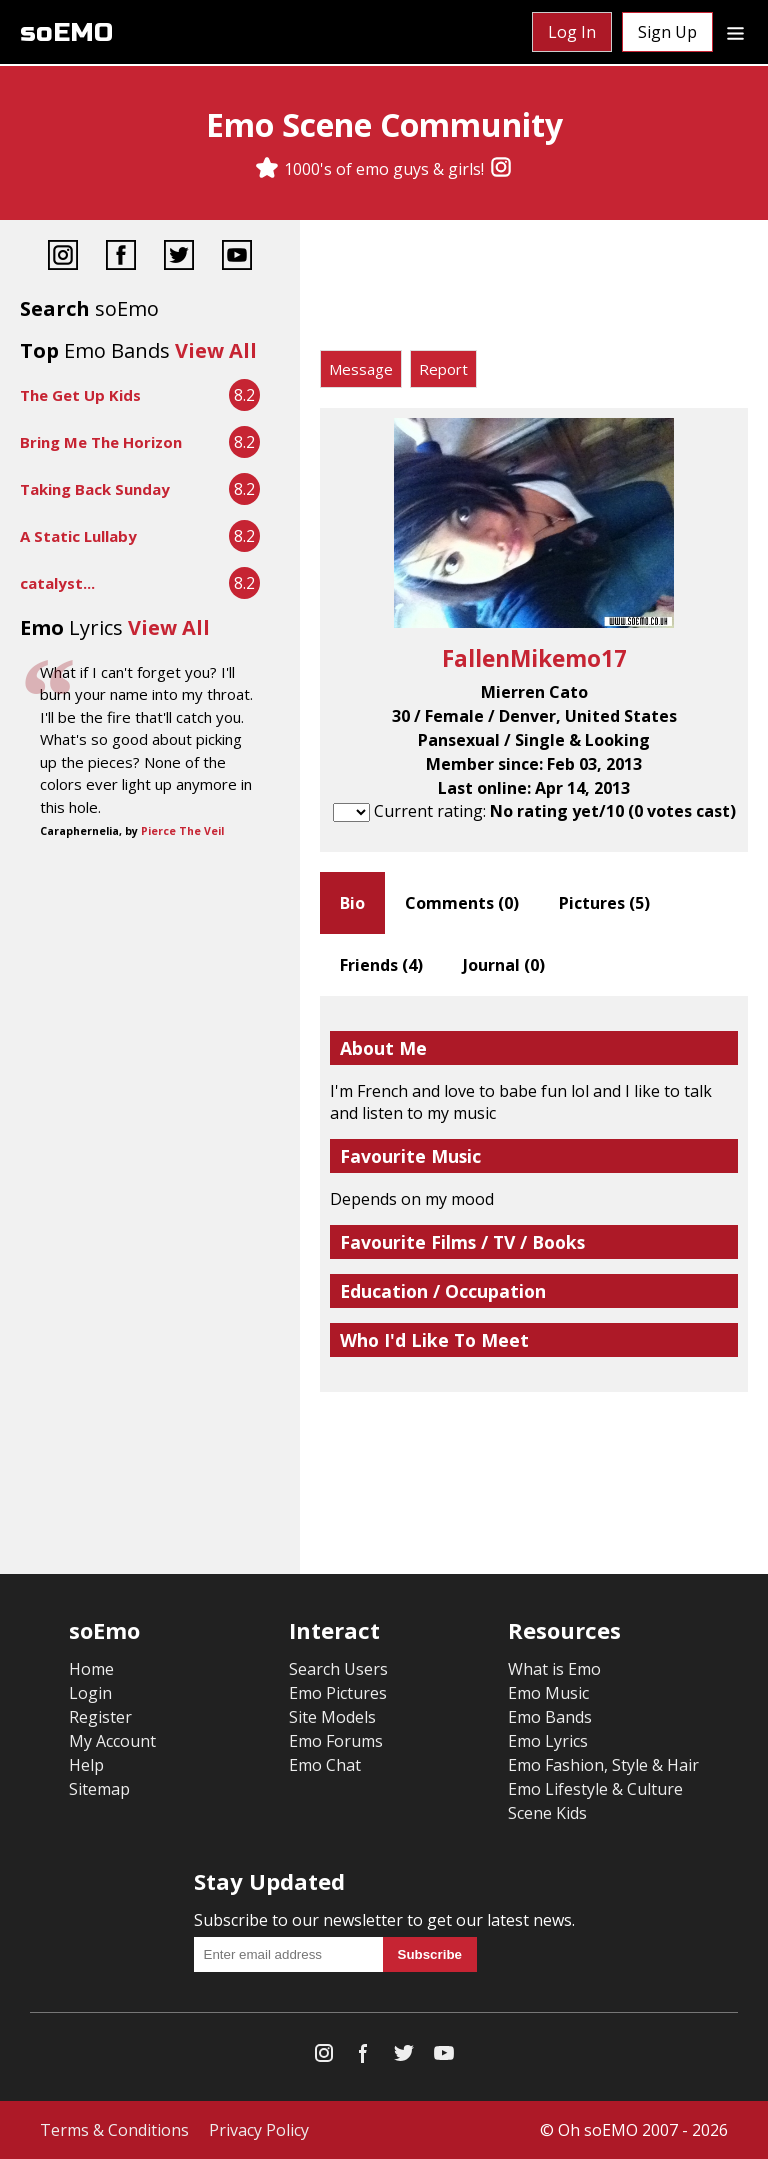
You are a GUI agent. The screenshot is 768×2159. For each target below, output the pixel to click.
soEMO (66, 32)
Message (361, 369)
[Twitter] (179, 257)
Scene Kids (547, 1813)
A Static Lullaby (78, 536)
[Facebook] (121, 257)
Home (91, 1669)
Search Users (338, 1669)
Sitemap (99, 1789)
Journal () (504, 965)
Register (100, 1717)
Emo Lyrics (548, 1741)
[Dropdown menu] (735, 32)
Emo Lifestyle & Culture (595, 1789)
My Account (112, 1741)
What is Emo (554, 1669)
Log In (572, 32)
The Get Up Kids (80, 395)
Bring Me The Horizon (101, 442)
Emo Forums (336, 1741)
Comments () (462, 903)
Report (443, 369)
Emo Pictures (338, 1693)
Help (86, 1765)
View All (216, 350)
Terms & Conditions (114, 2130)
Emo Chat (325, 1765)
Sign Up (667, 32)
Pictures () (604, 903)
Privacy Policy (259, 2130)
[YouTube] (237, 257)
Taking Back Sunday (95, 489)
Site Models (332, 1717)
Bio (352, 903)
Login (90, 1693)
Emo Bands (550, 1717)
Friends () (381, 965)
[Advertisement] (534, 290)
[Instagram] (501, 169)
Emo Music (548, 1693)
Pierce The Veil (182, 831)
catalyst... (57, 583)
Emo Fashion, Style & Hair (603, 1765)
